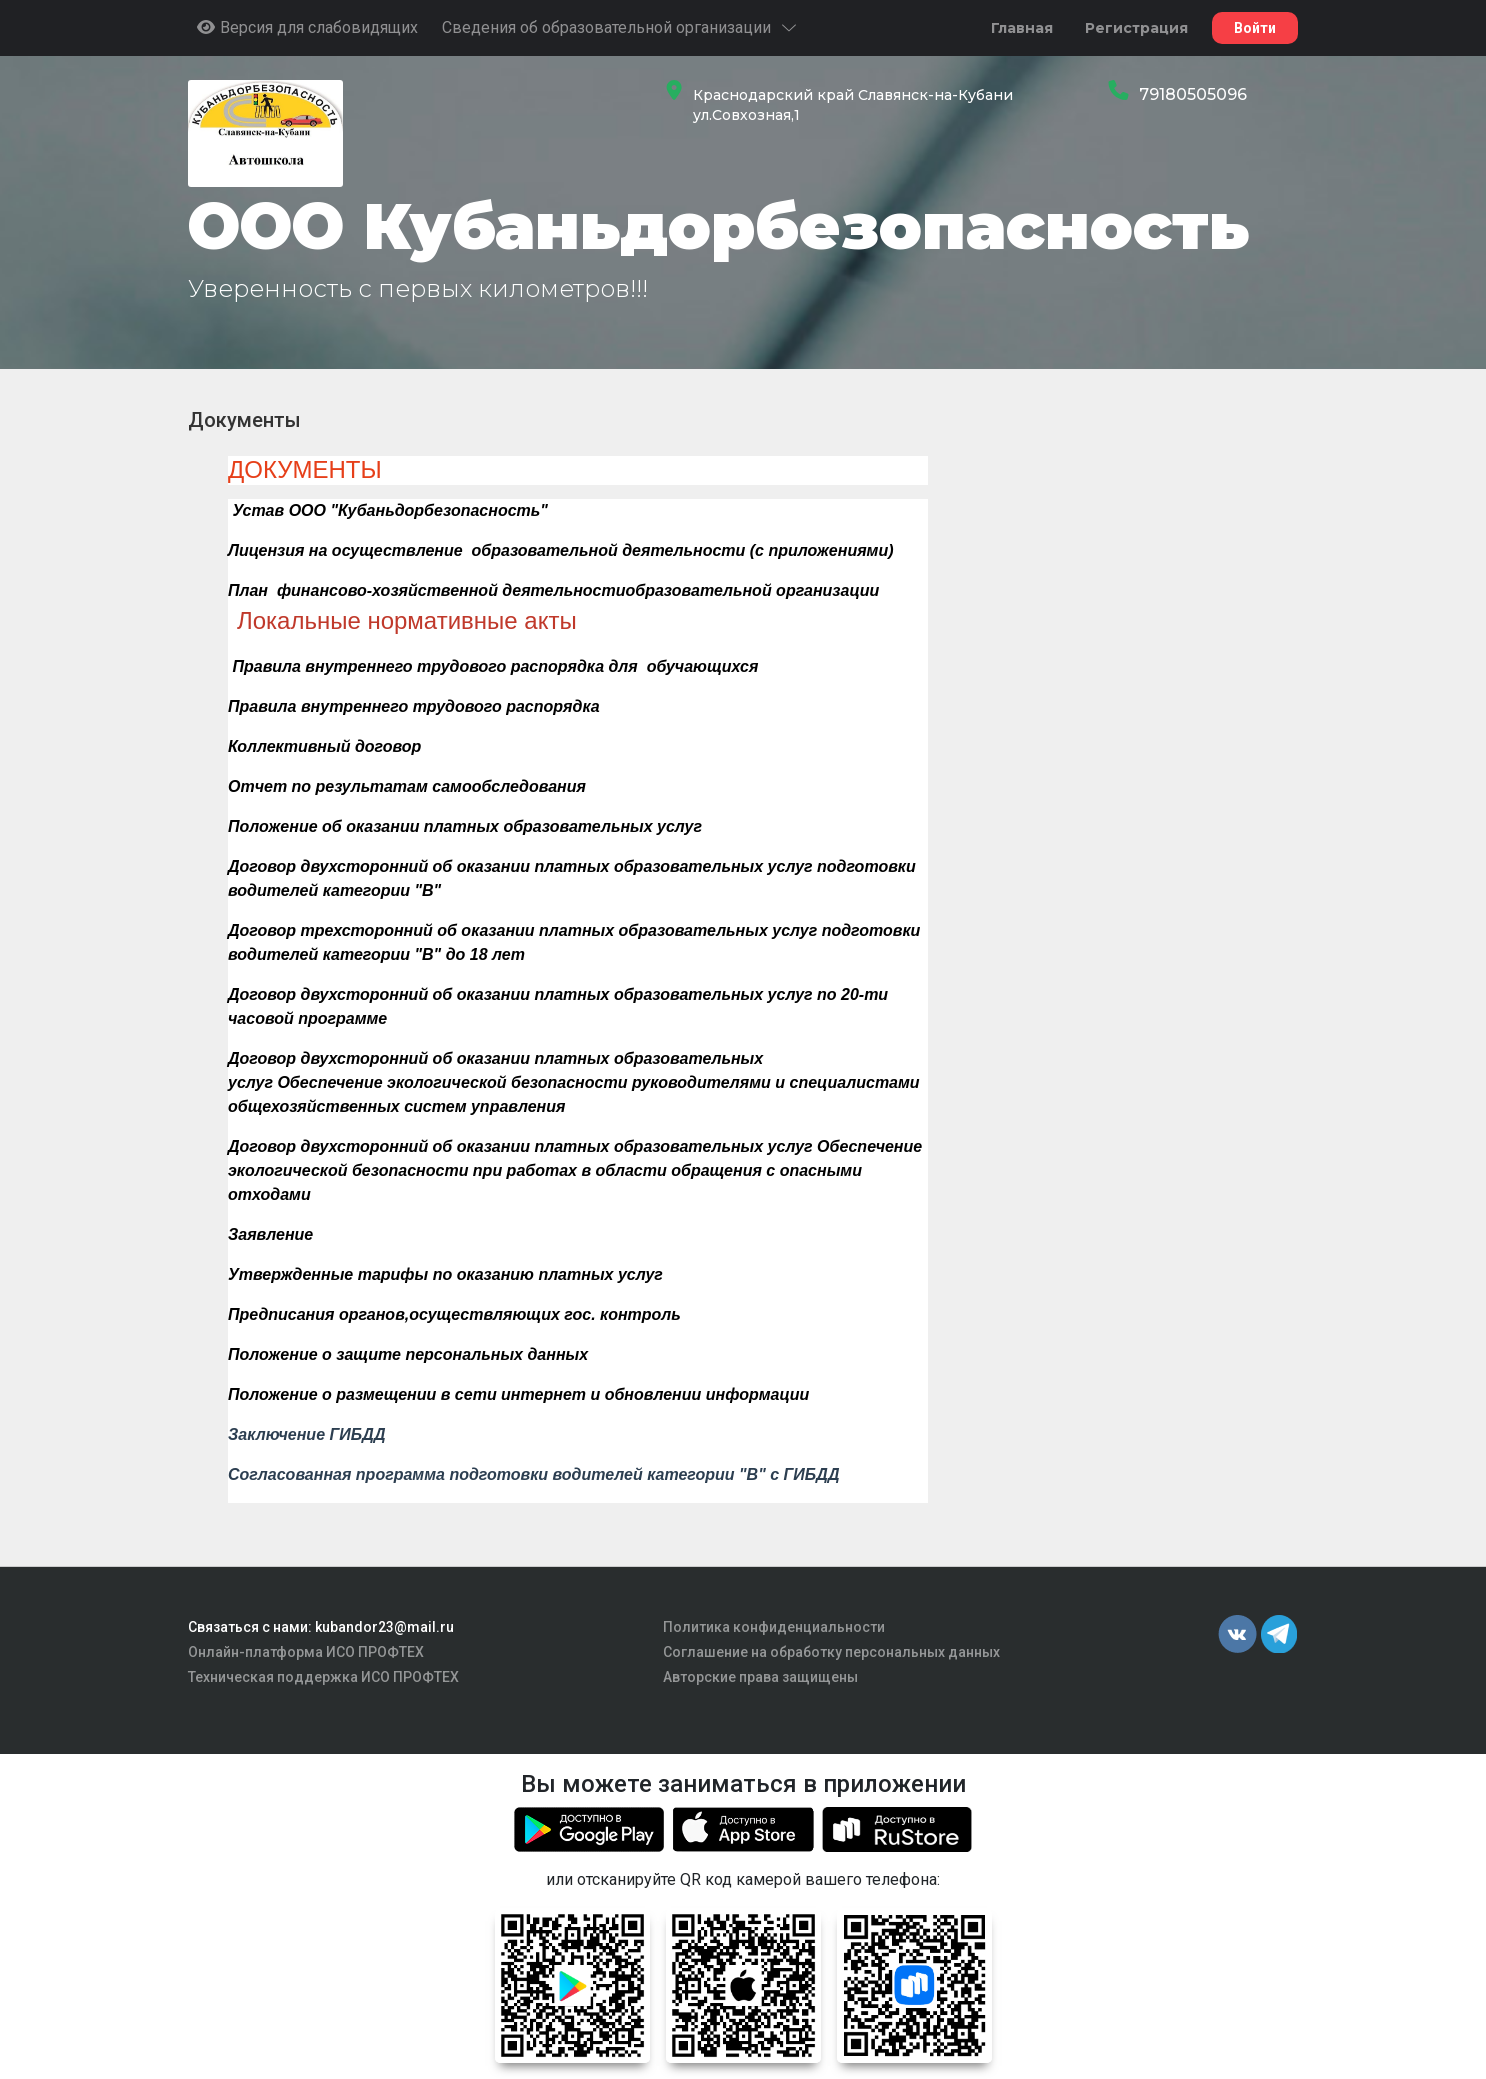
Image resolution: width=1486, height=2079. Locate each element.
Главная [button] (1022, 28)
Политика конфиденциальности (774, 1627)
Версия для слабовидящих (307, 27)
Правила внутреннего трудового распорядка (414, 706)
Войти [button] (1255, 28)
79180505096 (1193, 94)
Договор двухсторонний (328, 1058)
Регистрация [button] (1136, 28)
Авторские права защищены (760, 1677)
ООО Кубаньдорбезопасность (718, 226)
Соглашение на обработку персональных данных (831, 1652)
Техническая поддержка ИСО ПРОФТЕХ (323, 1677)
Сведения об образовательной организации (620, 27)
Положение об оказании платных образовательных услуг (465, 826)
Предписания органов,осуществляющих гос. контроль (454, 1314)
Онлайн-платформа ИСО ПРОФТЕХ (306, 1652)
